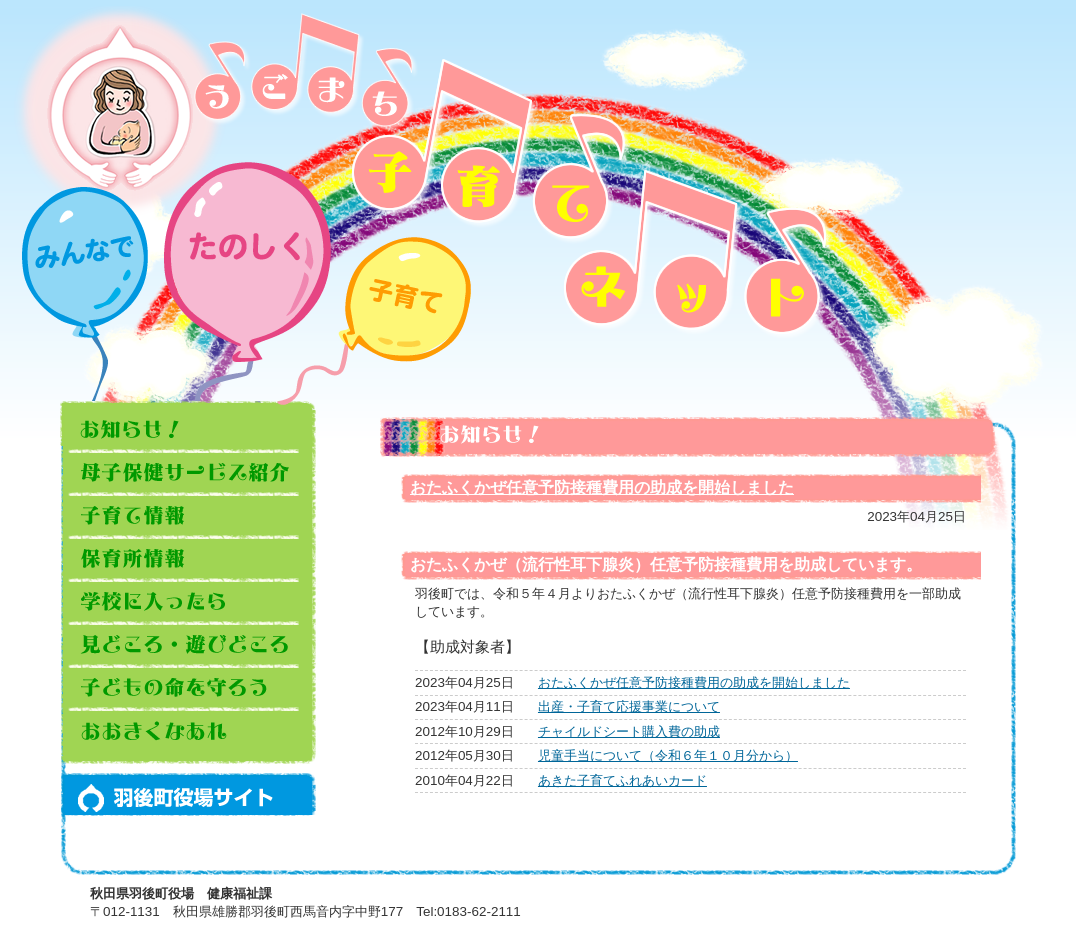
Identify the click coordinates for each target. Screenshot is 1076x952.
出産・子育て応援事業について (629, 706)
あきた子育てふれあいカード (622, 780)
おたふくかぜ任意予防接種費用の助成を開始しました (602, 487)
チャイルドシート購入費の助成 (629, 731)
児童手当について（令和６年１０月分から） (668, 755)
